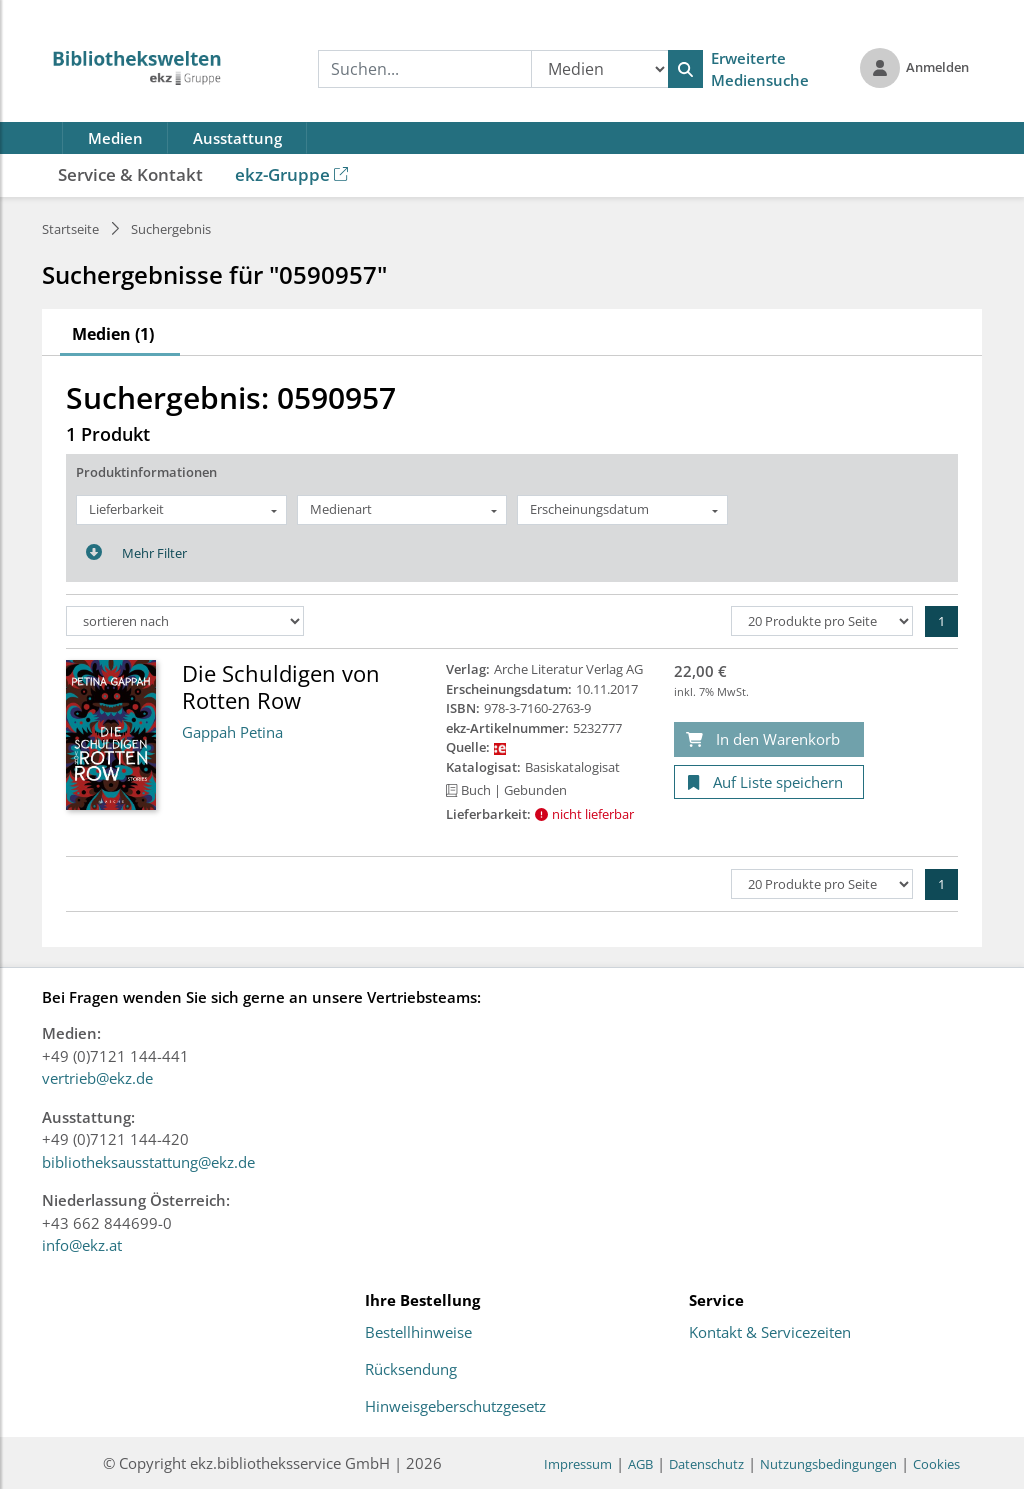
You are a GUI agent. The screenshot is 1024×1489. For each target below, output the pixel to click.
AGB (640, 1464)
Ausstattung (237, 138)
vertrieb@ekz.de (97, 1078)
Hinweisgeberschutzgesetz (455, 1407)
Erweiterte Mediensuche (760, 69)
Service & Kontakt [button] (130, 174)
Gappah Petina (232, 732)
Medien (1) (113, 334)
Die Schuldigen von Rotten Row (281, 686)
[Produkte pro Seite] (822, 621)
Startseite (70, 229)
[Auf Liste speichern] (769, 782)
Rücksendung (411, 1370)
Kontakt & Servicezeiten (770, 1333)
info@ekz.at (82, 1245)
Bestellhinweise (418, 1333)
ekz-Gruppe (291, 174)
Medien (115, 138)
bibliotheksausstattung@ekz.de (148, 1162)
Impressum (578, 1464)
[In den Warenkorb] (769, 739)
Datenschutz (706, 1464)
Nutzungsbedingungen (828, 1464)
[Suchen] (685, 69)
